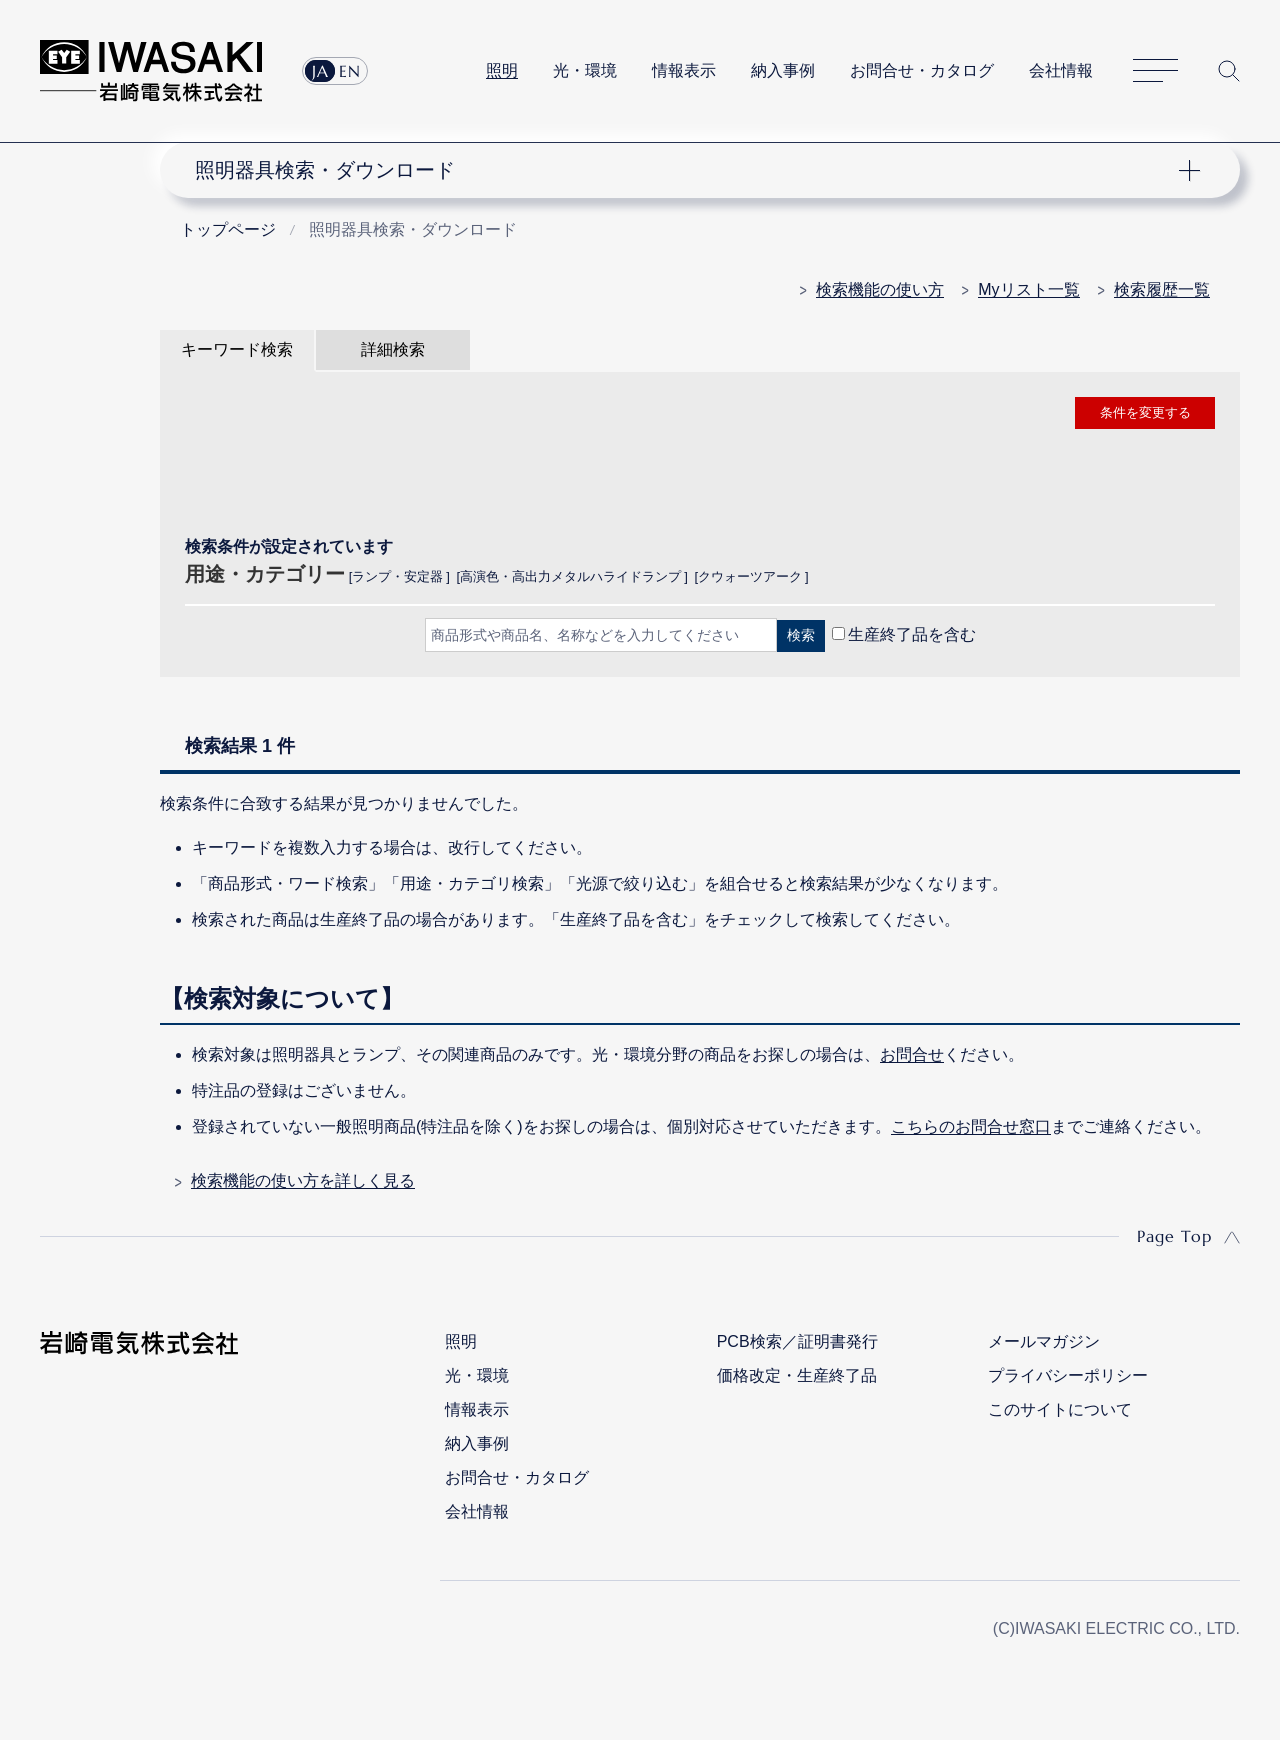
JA (320, 71)
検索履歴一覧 (1162, 289)
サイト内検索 (1229, 71)
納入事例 (783, 70)
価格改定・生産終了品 (797, 1375)
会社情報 (1061, 70)
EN (350, 71)
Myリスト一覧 (1028, 289)
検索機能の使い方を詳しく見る (303, 1180)
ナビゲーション (688, 170)
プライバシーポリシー (1068, 1375)
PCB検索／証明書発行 (797, 1341)
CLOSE (700, 687)
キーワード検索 (237, 349)
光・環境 (585, 70)
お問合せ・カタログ (922, 70)
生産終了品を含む (912, 634)
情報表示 (684, 70)
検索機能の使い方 (880, 289)
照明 (502, 70)
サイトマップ (1155, 71)
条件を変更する (1145, 412)
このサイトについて (1060, 1409)
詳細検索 (393, 349)
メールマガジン (1044, 1341)
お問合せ (912, 1054)
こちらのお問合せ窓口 (971, 1126)
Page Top (1174, 1236)
